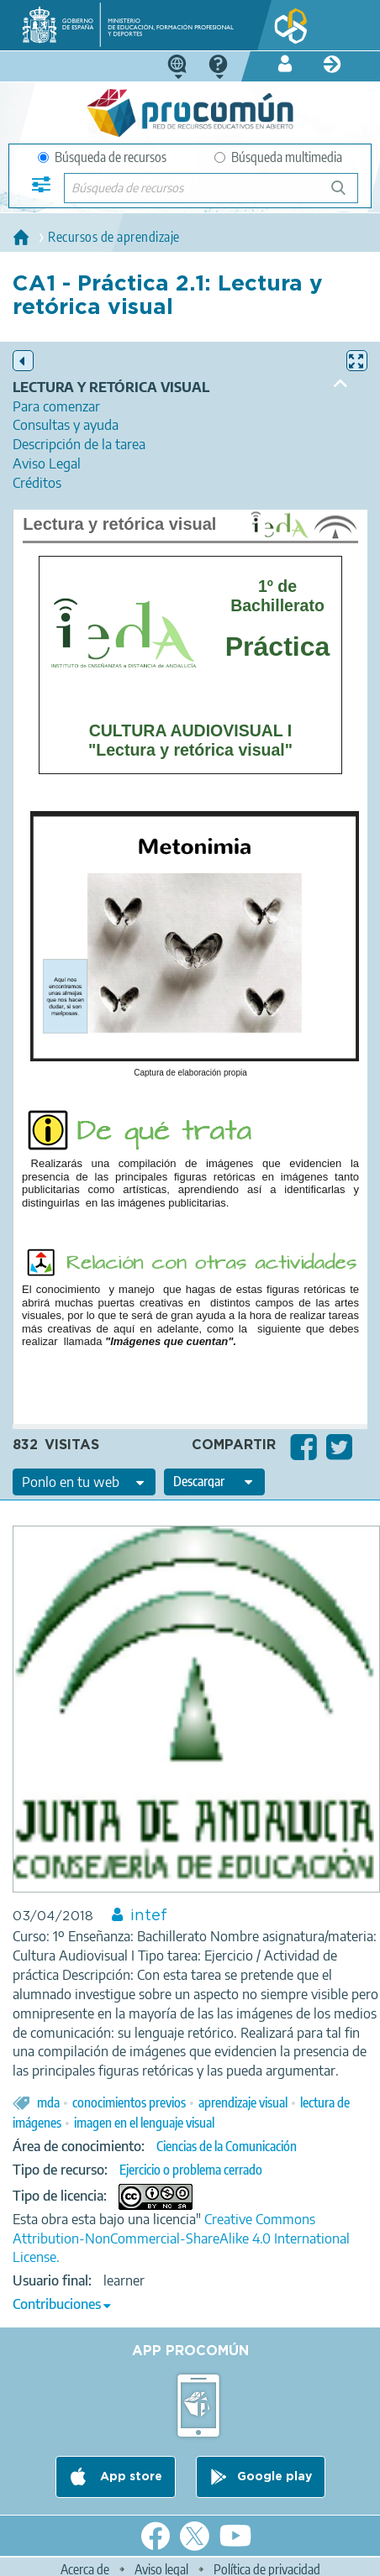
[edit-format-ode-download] (214, 1482)
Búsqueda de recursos (102, 157)
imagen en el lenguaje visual (144, 2122)
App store (129, 2477)
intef (148, 1916)
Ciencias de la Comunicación (226, 2146)
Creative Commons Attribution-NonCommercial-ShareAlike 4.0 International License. (181, 2238)
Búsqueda (348, 194)
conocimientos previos (129, 2102)
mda (48, 2102)
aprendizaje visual (243, 2102)
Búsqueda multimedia (278, 157)
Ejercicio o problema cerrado (190, 2169)
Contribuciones (57, 2304)
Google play (274, 2477)
